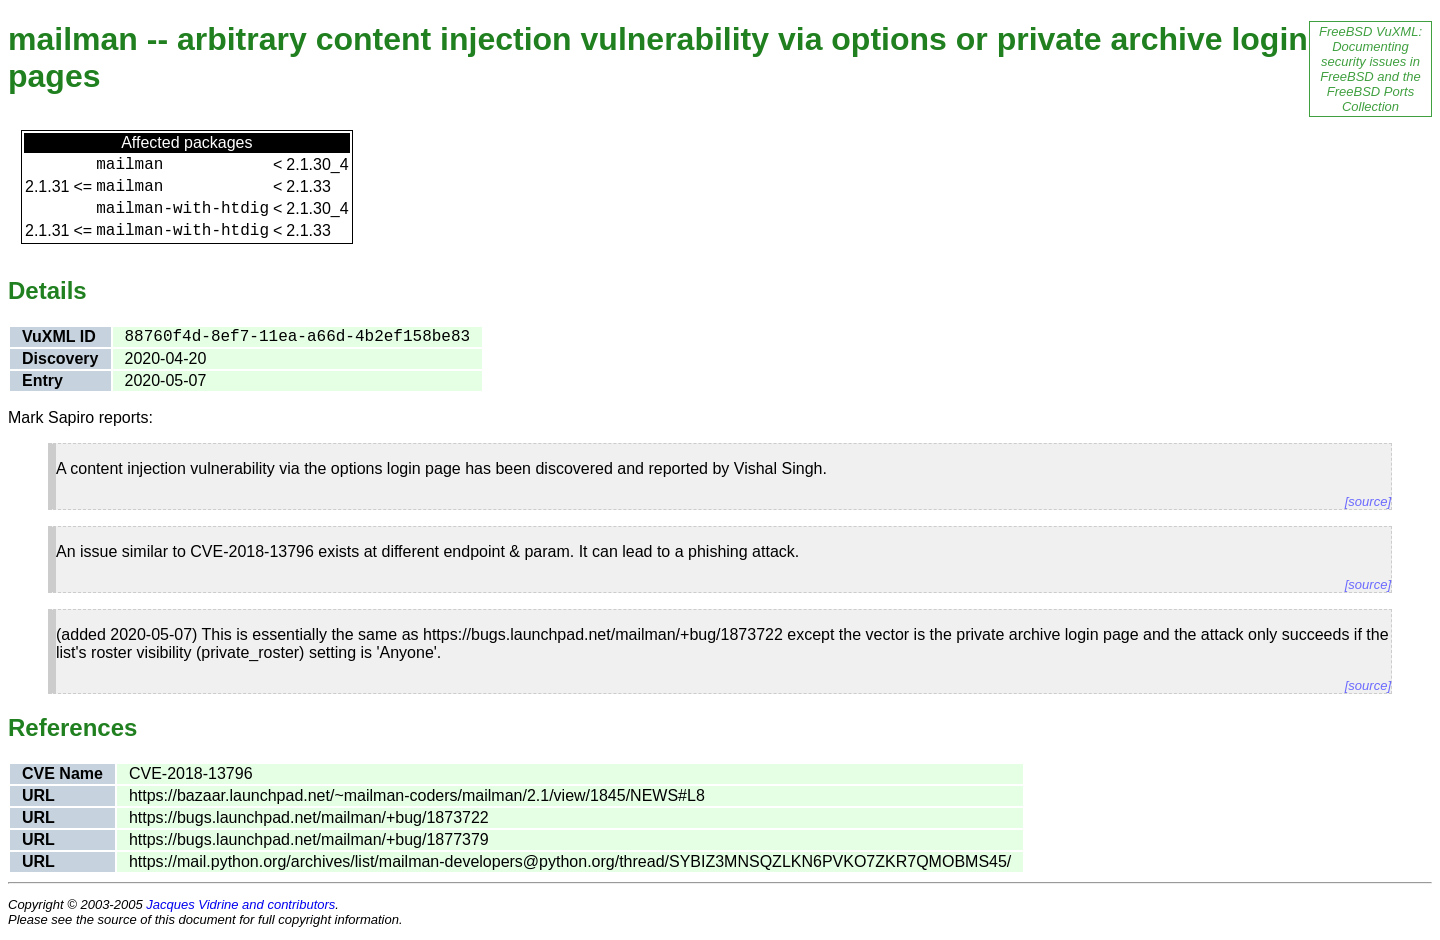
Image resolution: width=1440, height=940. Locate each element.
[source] (1368, 501)
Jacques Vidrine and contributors (240, 904)
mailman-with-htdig (182, 209)
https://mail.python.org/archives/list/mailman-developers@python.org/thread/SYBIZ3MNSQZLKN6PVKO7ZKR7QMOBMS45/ (570, 861)
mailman (129, 165)
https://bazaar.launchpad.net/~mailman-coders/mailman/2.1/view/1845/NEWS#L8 (417, 795)
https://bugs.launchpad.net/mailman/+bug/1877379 (309, 839)
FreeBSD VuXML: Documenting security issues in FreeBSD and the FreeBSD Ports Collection (1370, 69)
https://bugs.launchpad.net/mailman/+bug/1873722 (309, 817)
